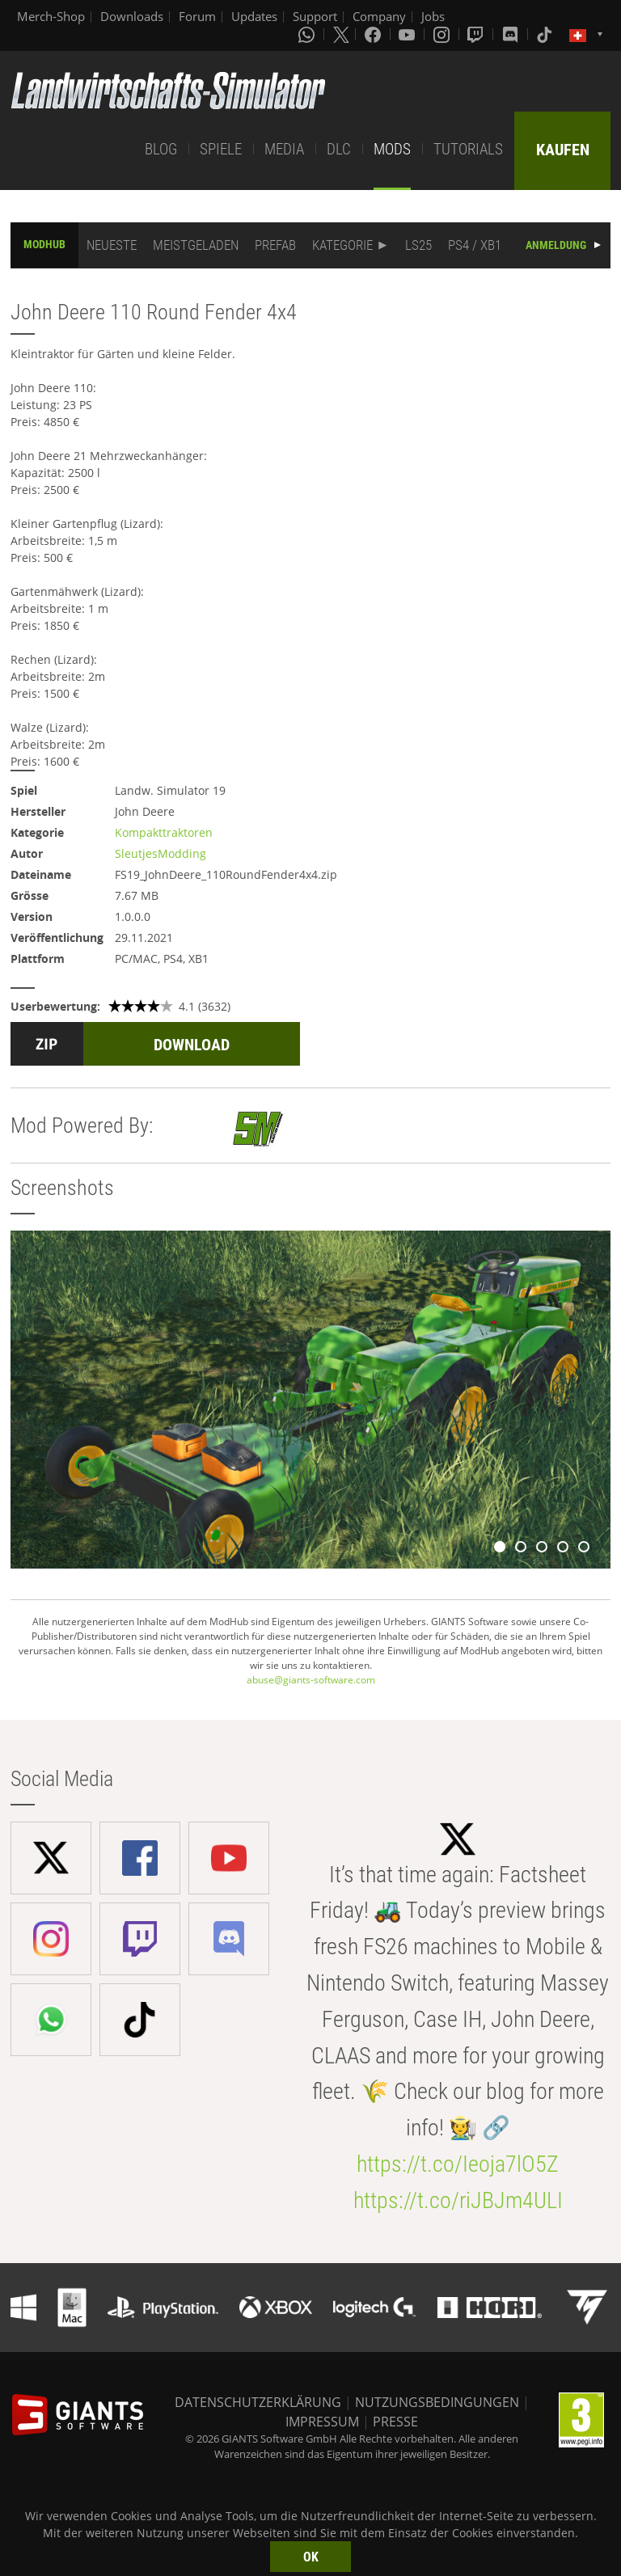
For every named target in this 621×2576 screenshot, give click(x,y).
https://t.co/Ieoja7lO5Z (458, 2164)
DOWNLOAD (192, 1044)
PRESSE (395, 2421)
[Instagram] (443, 34)
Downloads (131, 16)
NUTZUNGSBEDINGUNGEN (437, 2402)
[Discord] (512, 34)
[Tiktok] (546, 34)
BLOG (161, 149)
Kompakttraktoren (164, 832)
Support (315, 16)
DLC (339, 149)
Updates (254, 16)
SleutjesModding (160, 853)
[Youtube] (408, 34)
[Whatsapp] (308, 34)
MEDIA (284, 149)
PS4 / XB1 (474, 245)
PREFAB (275, 245)
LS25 (418, 245)
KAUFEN (562, 149)
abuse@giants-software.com (311, 1680)
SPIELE (221, 149)
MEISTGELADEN (196, 245)
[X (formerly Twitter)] (341, 34)
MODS (392, 149)
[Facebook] (374, 34)
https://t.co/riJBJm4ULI (458, 2200)
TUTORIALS (468, 149)
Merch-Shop (51, 16)
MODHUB (44, 244)
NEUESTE (112, 245)
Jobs (433, 16)
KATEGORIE (342, 245)
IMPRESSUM (322, 2421)
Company (379, 16)
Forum (197, 16)
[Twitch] (477, 34)
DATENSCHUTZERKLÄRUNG (258, 2402)
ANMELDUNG (556, 245)
